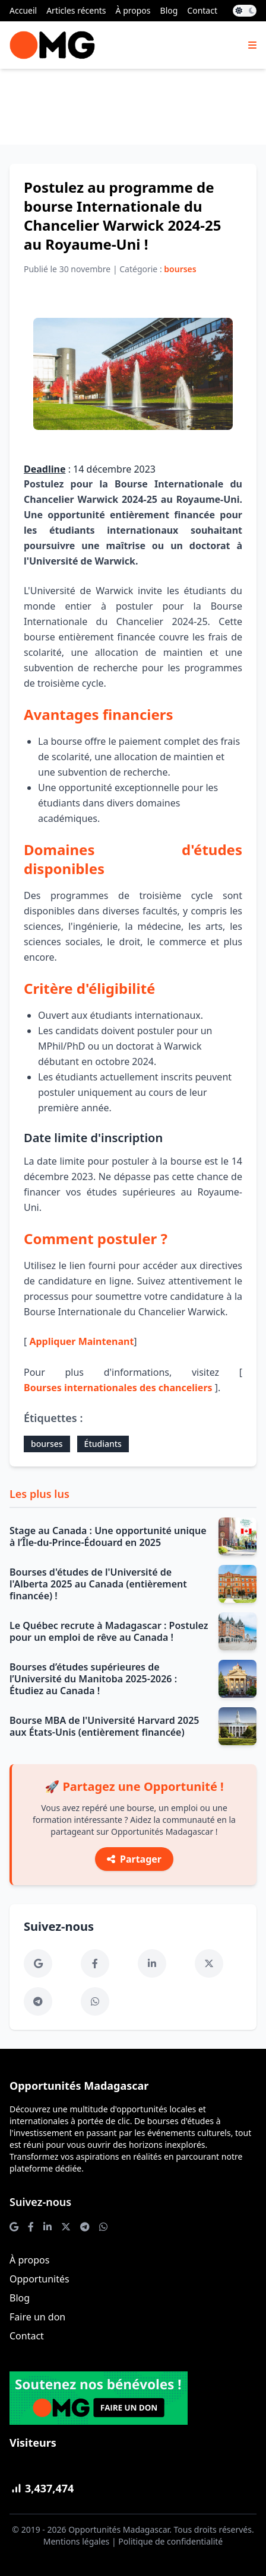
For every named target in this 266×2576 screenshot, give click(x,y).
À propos (133, 10)
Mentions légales (76, 2541)
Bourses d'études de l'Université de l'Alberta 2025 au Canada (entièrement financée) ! (98, 1584)
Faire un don (37, 2316)
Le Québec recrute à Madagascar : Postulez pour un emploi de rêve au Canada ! (109, 1631)
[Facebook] (95, 1963)
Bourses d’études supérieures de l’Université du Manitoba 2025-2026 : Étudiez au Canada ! (93, 1678)
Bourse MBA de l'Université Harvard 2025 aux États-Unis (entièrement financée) (104, 1726)
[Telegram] (38, 2001)
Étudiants (103, 1443)
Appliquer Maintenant (81, 1341)
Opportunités (39, 2278)
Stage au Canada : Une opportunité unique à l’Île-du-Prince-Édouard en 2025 (108, 1536)
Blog (169, 10)
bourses (47, 1443)
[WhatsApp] (95, 2001)
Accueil (23, 10)
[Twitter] (209, 1963)
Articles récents (76, 10)
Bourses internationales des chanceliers (118, 1387)
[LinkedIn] (152, 1963)
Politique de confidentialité (170, 2541)
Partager (134, 1859)
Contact (202, 10)
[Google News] (38, 1963)
